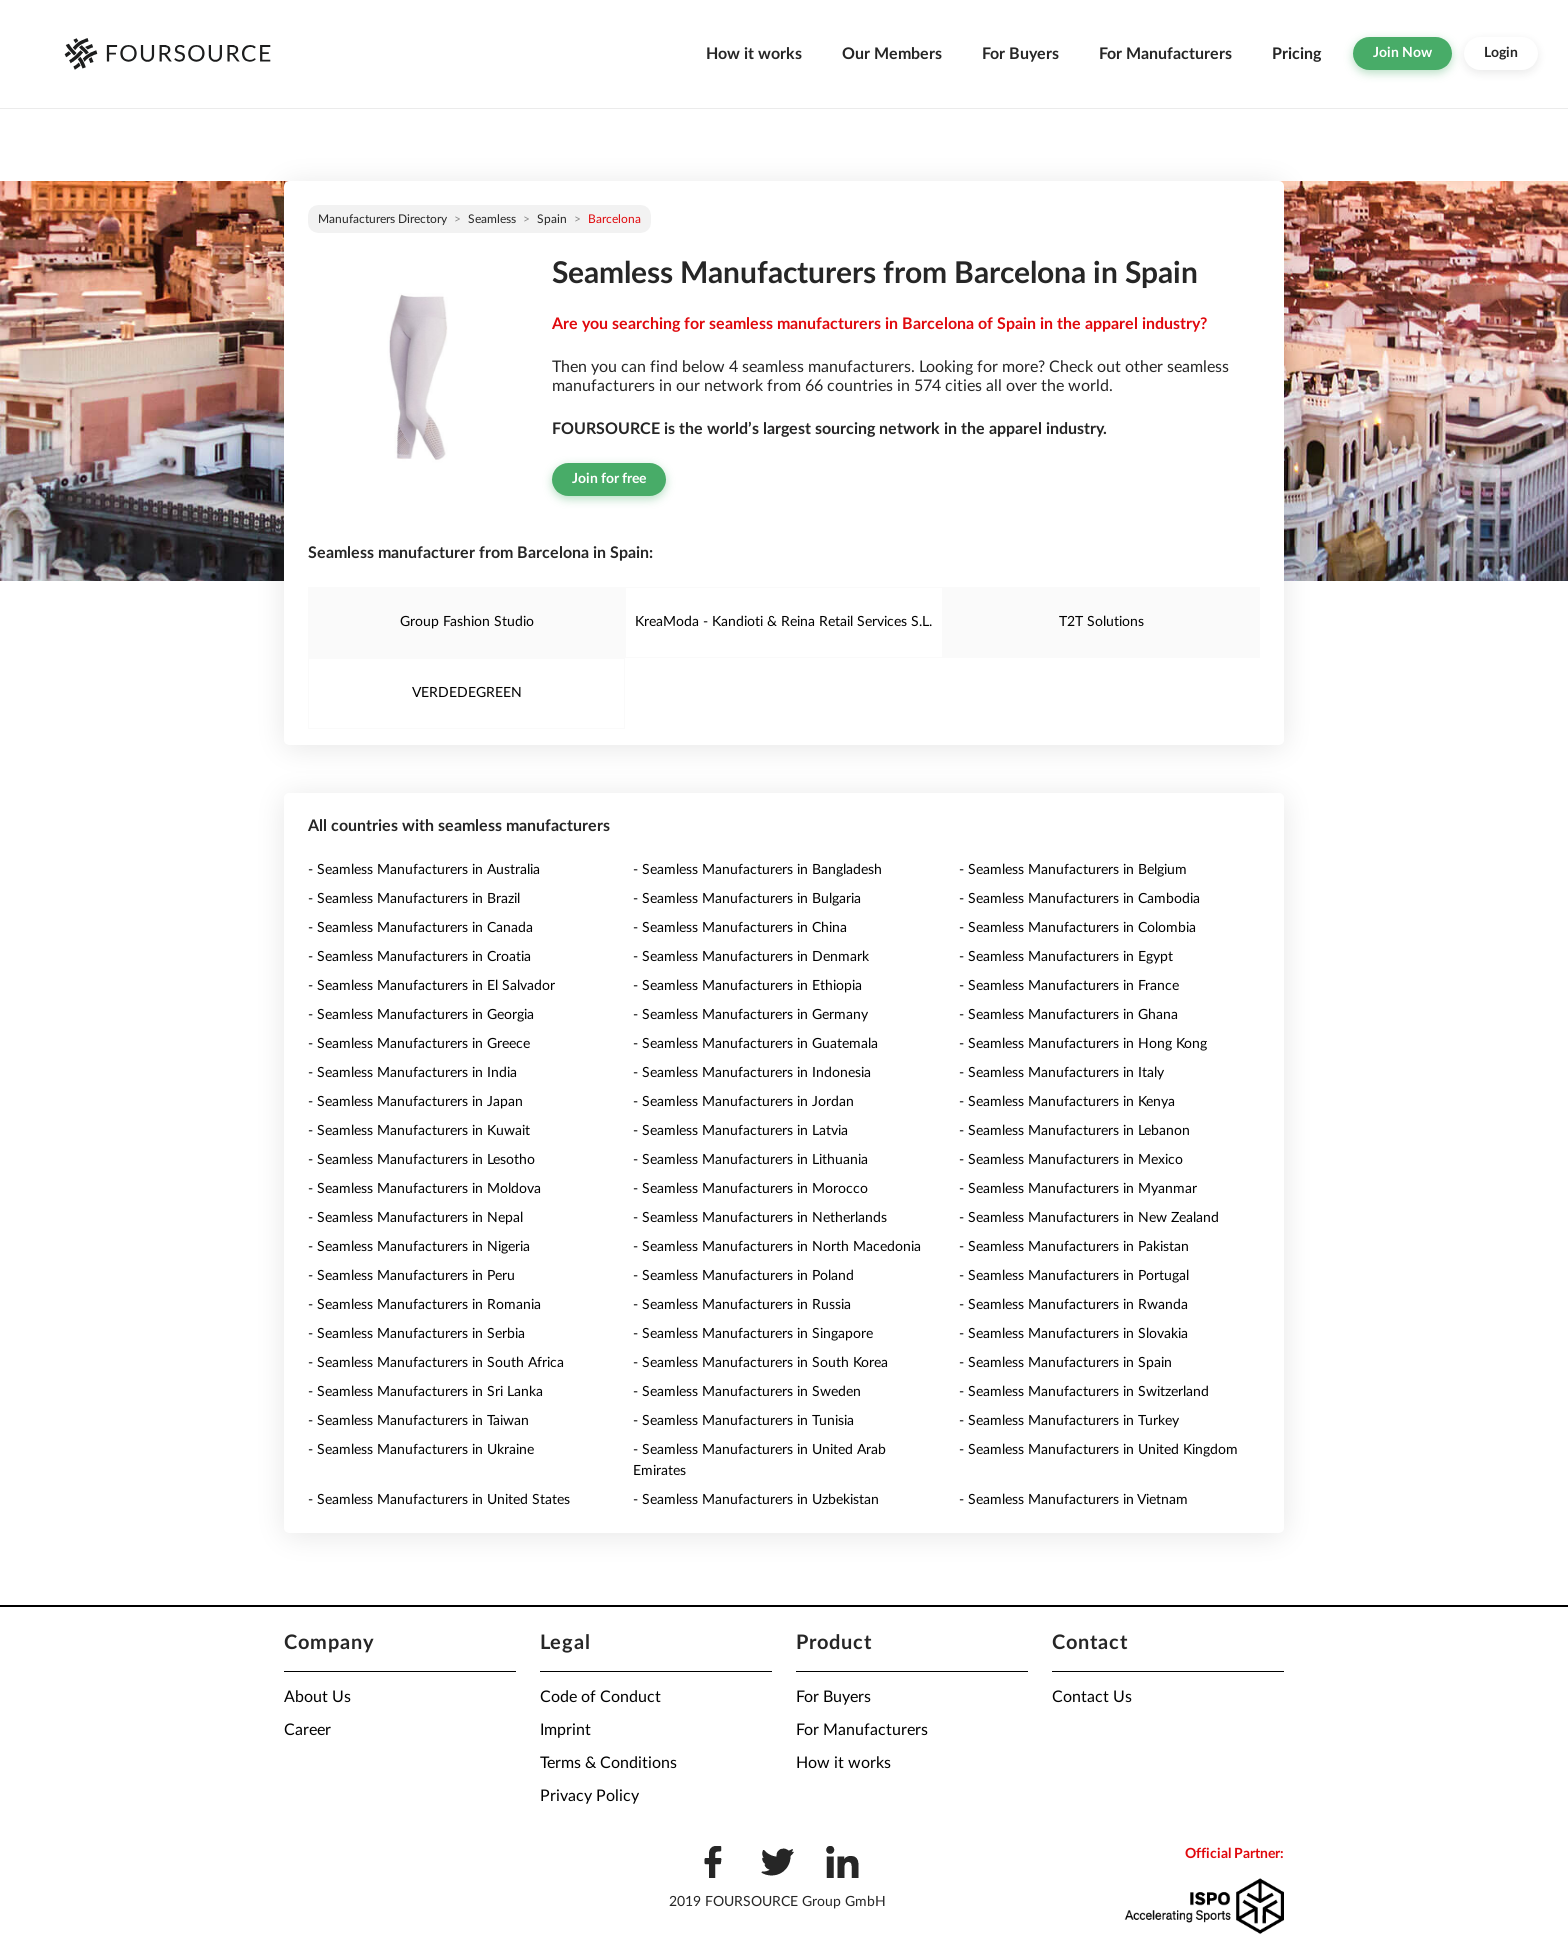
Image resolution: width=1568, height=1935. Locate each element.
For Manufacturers (1165, 54)
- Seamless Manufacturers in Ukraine (421, 1450)
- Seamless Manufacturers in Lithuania (750, 1160)
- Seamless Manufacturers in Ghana (1068, 1015)
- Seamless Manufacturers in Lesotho (421, 1160)
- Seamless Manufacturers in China (740, 928)
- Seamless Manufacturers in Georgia (421, 1015)
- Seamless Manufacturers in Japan (415, 1102)
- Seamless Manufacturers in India (412, 1073)
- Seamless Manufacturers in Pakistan (1074, 1247)
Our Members (892, 54)
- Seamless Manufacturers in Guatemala (755, 1044)
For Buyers (1020, 54)
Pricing (1296, 54)
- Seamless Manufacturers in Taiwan (418, 1421)
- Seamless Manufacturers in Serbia (416, 1334)
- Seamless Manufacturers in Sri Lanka (425, 1392)
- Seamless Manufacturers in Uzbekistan (756, 1500)
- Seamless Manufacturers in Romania (424, 1305)
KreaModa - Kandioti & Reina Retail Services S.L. (783, 622)
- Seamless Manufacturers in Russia (742, 1305)
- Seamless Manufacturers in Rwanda (1073, 1305)
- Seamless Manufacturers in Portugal (1074, 1276)
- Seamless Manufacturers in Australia (424, 870)
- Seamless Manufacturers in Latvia (740, 1131)
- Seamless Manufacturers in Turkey (1069, 1421)
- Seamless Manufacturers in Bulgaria (747, 899)
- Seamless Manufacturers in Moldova (424, 1189)
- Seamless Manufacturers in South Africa (436, 1363)
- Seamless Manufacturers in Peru (411, 1276)
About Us (317, 1697)
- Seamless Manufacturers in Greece (419, 1044)
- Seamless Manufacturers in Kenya (1067, 1102)
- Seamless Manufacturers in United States (439, 1500)
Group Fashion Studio (467, 622)
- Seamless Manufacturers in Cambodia (1079, 899)
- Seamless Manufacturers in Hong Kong (1083, 1044)
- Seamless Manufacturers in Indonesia (752, 1073)
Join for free (609, 479)
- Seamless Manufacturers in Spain (1065, 1363)
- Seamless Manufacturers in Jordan (743, 1102)
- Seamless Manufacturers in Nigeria (419, 1247)
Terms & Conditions (608, 1763)
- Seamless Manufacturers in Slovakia (1073, 1334)
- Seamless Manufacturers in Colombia (1077, 928)
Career (307, 1730)
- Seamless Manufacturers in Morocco (750, 1189)
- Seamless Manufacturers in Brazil (414, 899)
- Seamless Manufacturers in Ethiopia (747, 986)
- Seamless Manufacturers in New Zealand (1089, 1218)
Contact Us (1092, 1697)
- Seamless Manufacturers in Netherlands (760, 1218)
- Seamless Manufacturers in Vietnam (1073, 1500)
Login (1501, 53)
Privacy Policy (589, 1796)
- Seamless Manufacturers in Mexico (1071, 1160)
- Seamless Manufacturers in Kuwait (419, 1131)
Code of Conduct (600, 1697)
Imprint (565, 1730)
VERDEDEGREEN (467, 693)
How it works (754, 54)
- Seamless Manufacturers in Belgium (1073, 870)
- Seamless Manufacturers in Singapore (753, 1334)
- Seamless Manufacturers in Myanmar (1078, 1189)
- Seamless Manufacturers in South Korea (760, 1363)
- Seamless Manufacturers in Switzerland (1084, 1392)
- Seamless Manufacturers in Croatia (419, 957)
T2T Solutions (1101, 622)
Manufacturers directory (382, 219)
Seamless (492, 219)
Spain (552, 219)
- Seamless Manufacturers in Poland (743, 1276)
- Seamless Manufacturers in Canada (420, 928)
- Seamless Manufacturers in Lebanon (1074, 1131)
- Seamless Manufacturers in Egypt (1066, 957)
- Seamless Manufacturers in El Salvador (431, 986)
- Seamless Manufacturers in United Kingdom (1098, 1450)
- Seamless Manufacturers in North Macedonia (777, 1247)
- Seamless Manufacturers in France (1069, 986)
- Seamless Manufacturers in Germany (750, 1015)
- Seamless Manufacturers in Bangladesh (757, 870)
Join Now (1402, 53)
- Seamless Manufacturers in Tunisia (743, 1421)
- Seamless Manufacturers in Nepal (415, 1218)
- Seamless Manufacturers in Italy (1061, 1073)
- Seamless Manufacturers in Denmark (751, 957)
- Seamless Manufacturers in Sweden (747, 1392)
